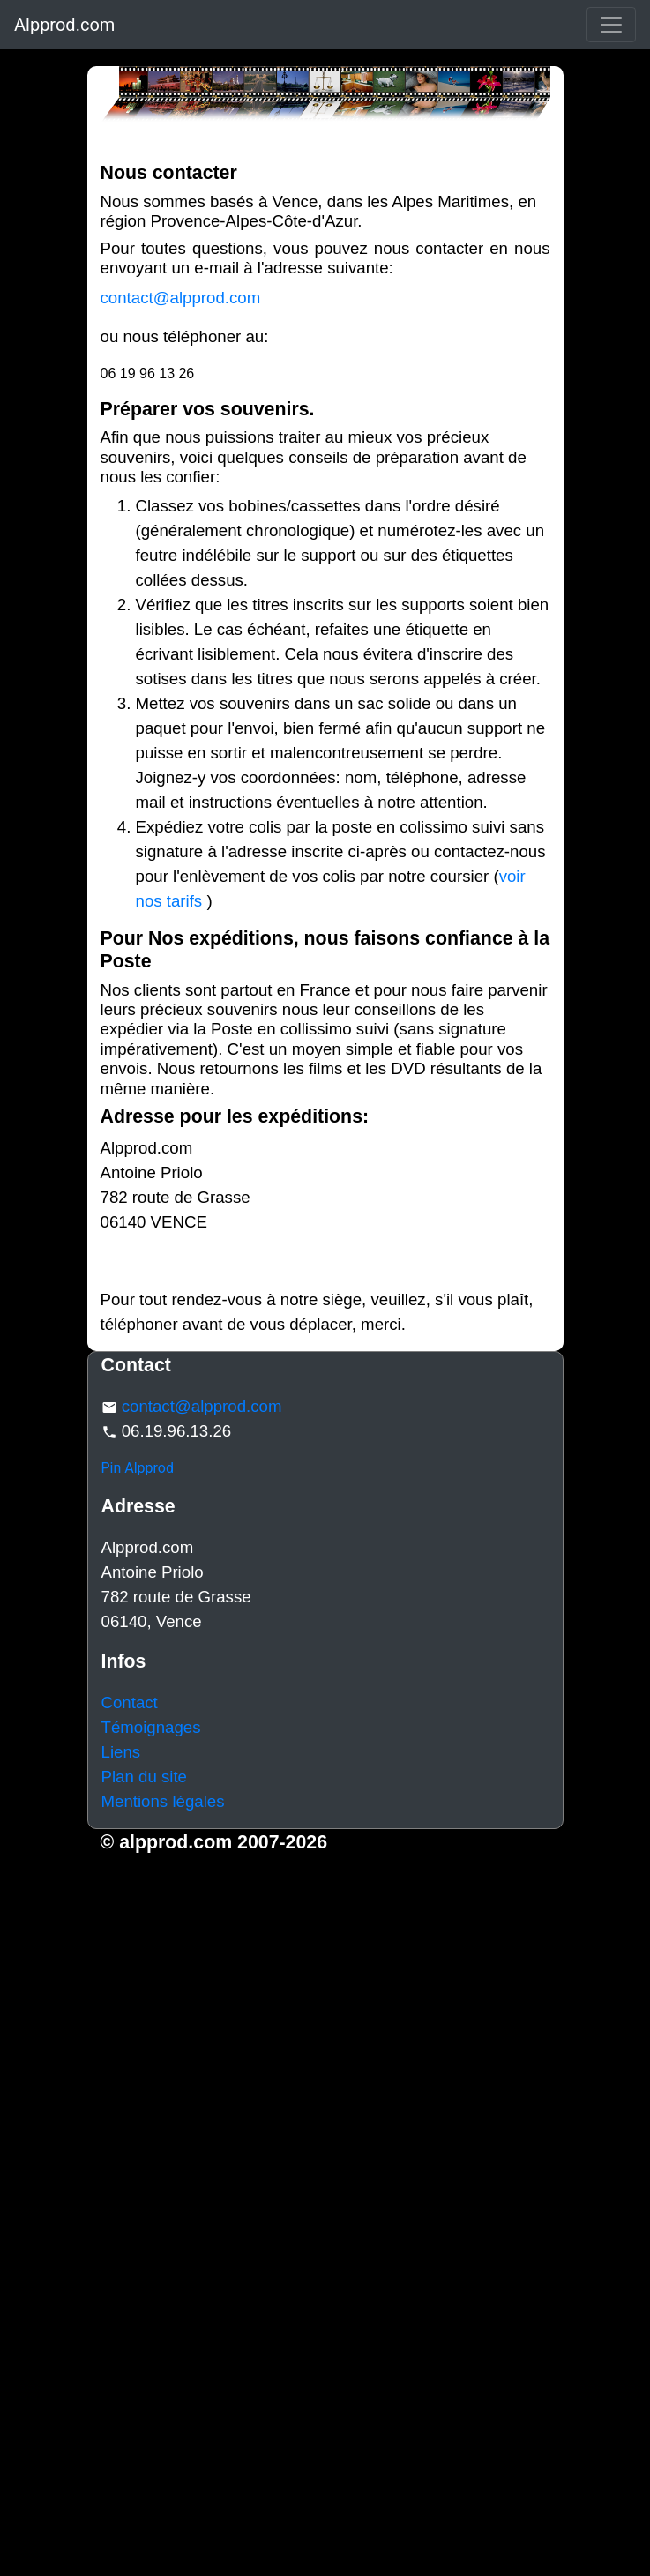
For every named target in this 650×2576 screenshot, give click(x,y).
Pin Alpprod (138, 1468)
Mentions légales (163, 1801)
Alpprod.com (64, 24)
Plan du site (144, 1776)
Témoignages (151, 1727)
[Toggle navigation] (611, 24)
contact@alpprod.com (181, 297)
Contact (129, 1702)
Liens (121, 1752)
